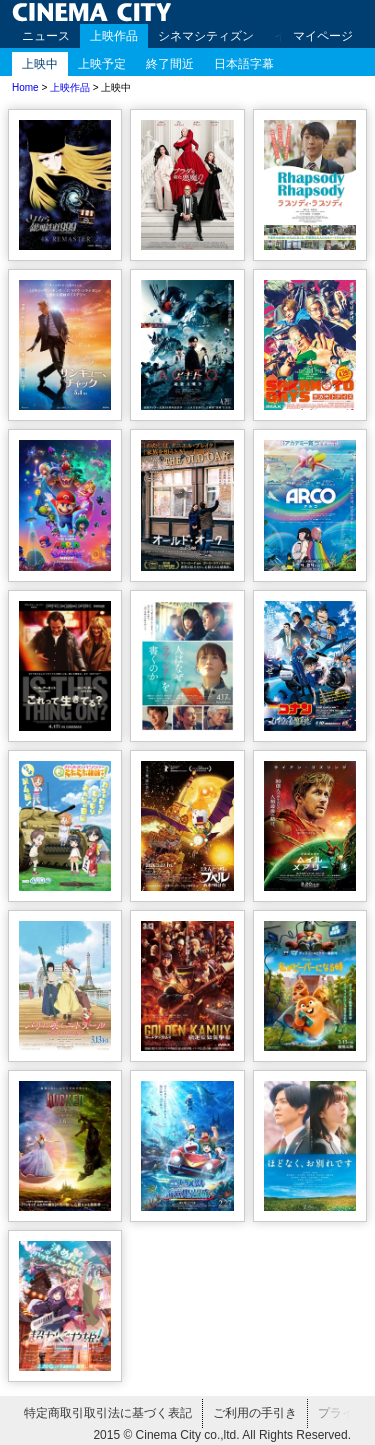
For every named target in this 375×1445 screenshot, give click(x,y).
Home (25, 87)
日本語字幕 (244, 64)
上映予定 (102, 64)
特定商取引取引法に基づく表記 (108, 1413)
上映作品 (114, 36)
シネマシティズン (206, 36)
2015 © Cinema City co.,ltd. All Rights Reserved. (222, 1435)
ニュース (46, 36)
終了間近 (170, 64)
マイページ (323, 36)
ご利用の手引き (255, 1413)
